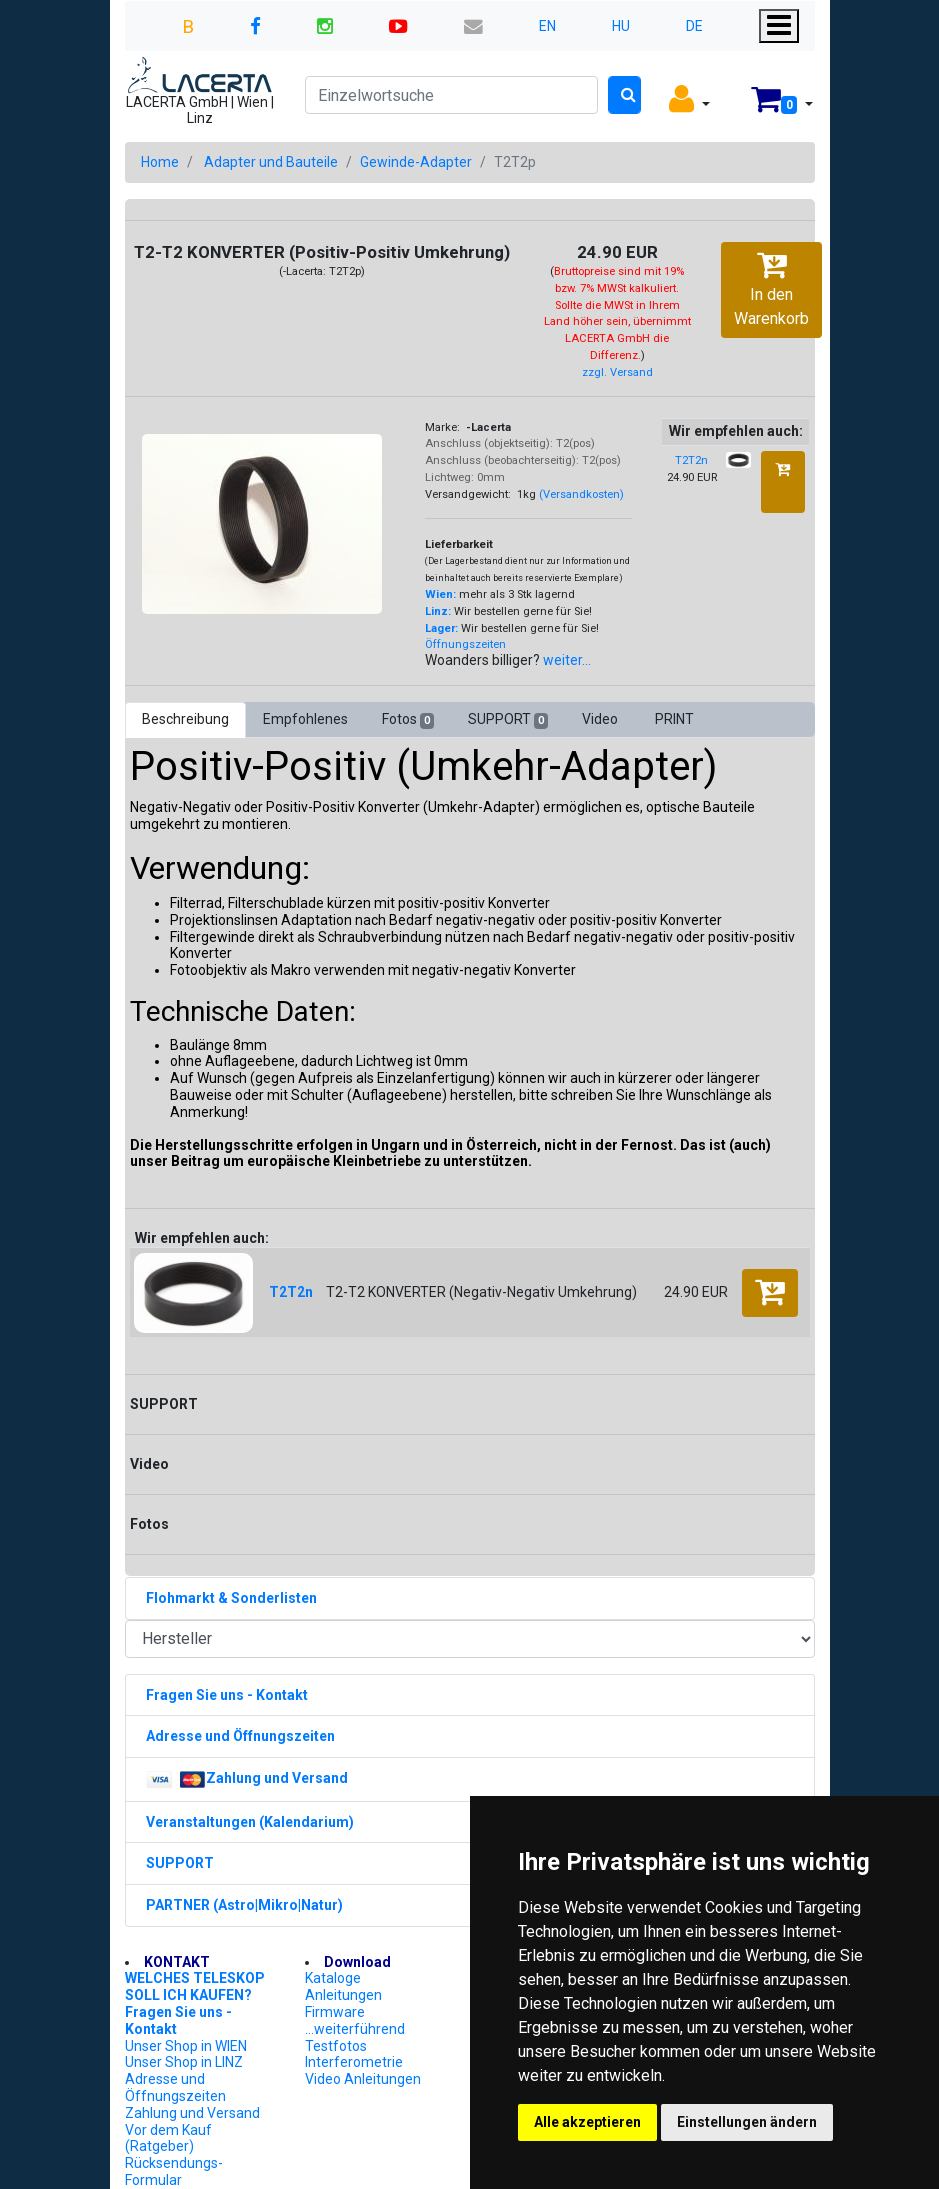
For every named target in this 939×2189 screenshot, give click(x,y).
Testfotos (336, 2046)
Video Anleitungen (363, 2079)
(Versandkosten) (581, 494)
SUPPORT (508, 720)
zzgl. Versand (617, 372)
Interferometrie (354, 2062)
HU (621, 26)
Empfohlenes (305, 719)
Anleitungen (343, 1995)
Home (160, 162)
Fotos (408, 720)
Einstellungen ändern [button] (747, 2122)
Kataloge (333, 1978)
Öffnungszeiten (465, 644)
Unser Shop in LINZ (184, 2062)
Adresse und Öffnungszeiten (175, 2087)
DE (694, 26)
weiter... (567, 660)
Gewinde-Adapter (416, 162)
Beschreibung (185, 719)
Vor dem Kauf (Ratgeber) (168, 2138)
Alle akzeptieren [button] (587, 2122)
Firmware (335, 2012)
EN (547, 26)
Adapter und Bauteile (271, 162)
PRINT (674, 719)
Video (601, 719)
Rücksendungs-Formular (174, 2171)
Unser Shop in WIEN (186, 2046)
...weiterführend (355, 2029)
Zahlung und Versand (192, 2113)
